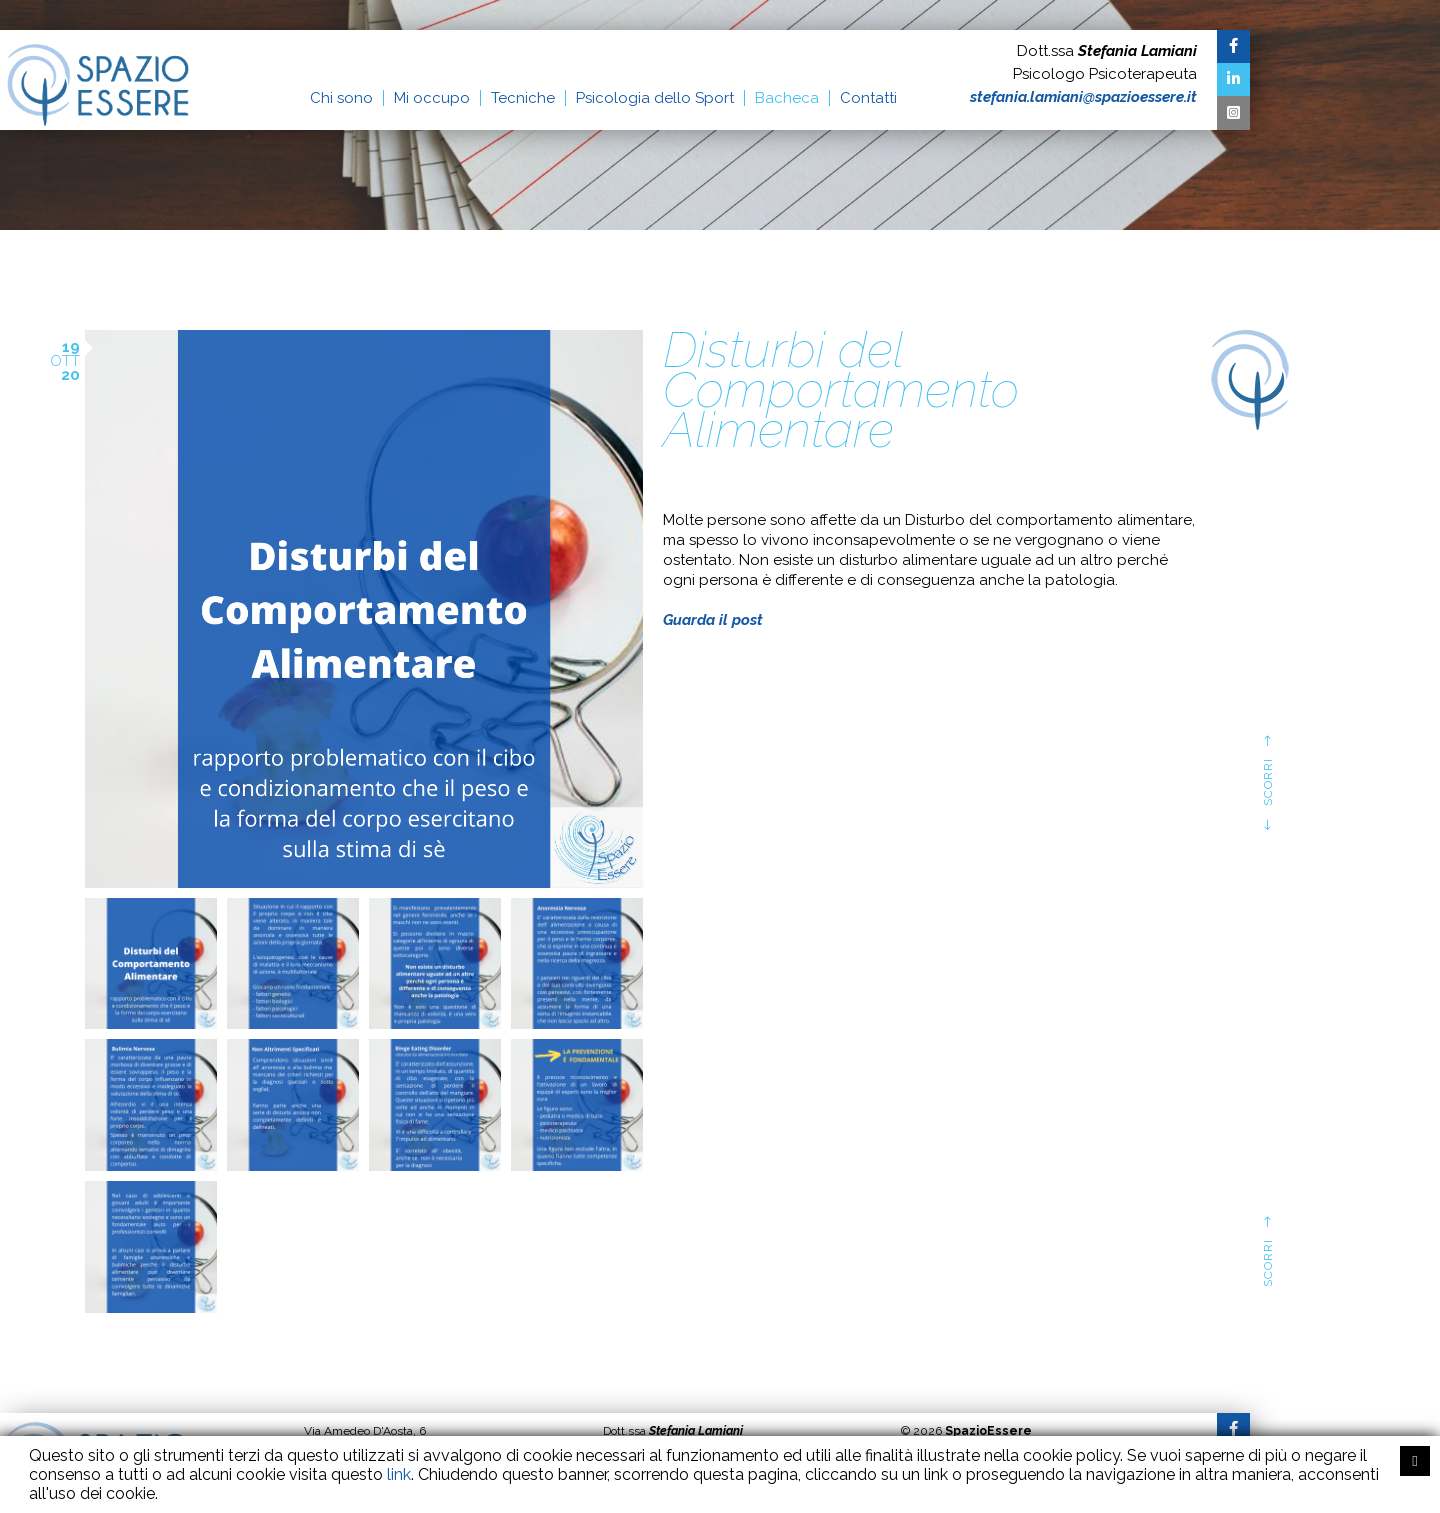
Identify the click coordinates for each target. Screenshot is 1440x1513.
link (399, 1474)
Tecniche (523, 98)
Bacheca (787, 98)
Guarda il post (713, 620)
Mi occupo (432, 98)
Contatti (868, 98)
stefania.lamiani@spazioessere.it (1083, 97)
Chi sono (341, 98)
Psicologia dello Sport (655, 98)
